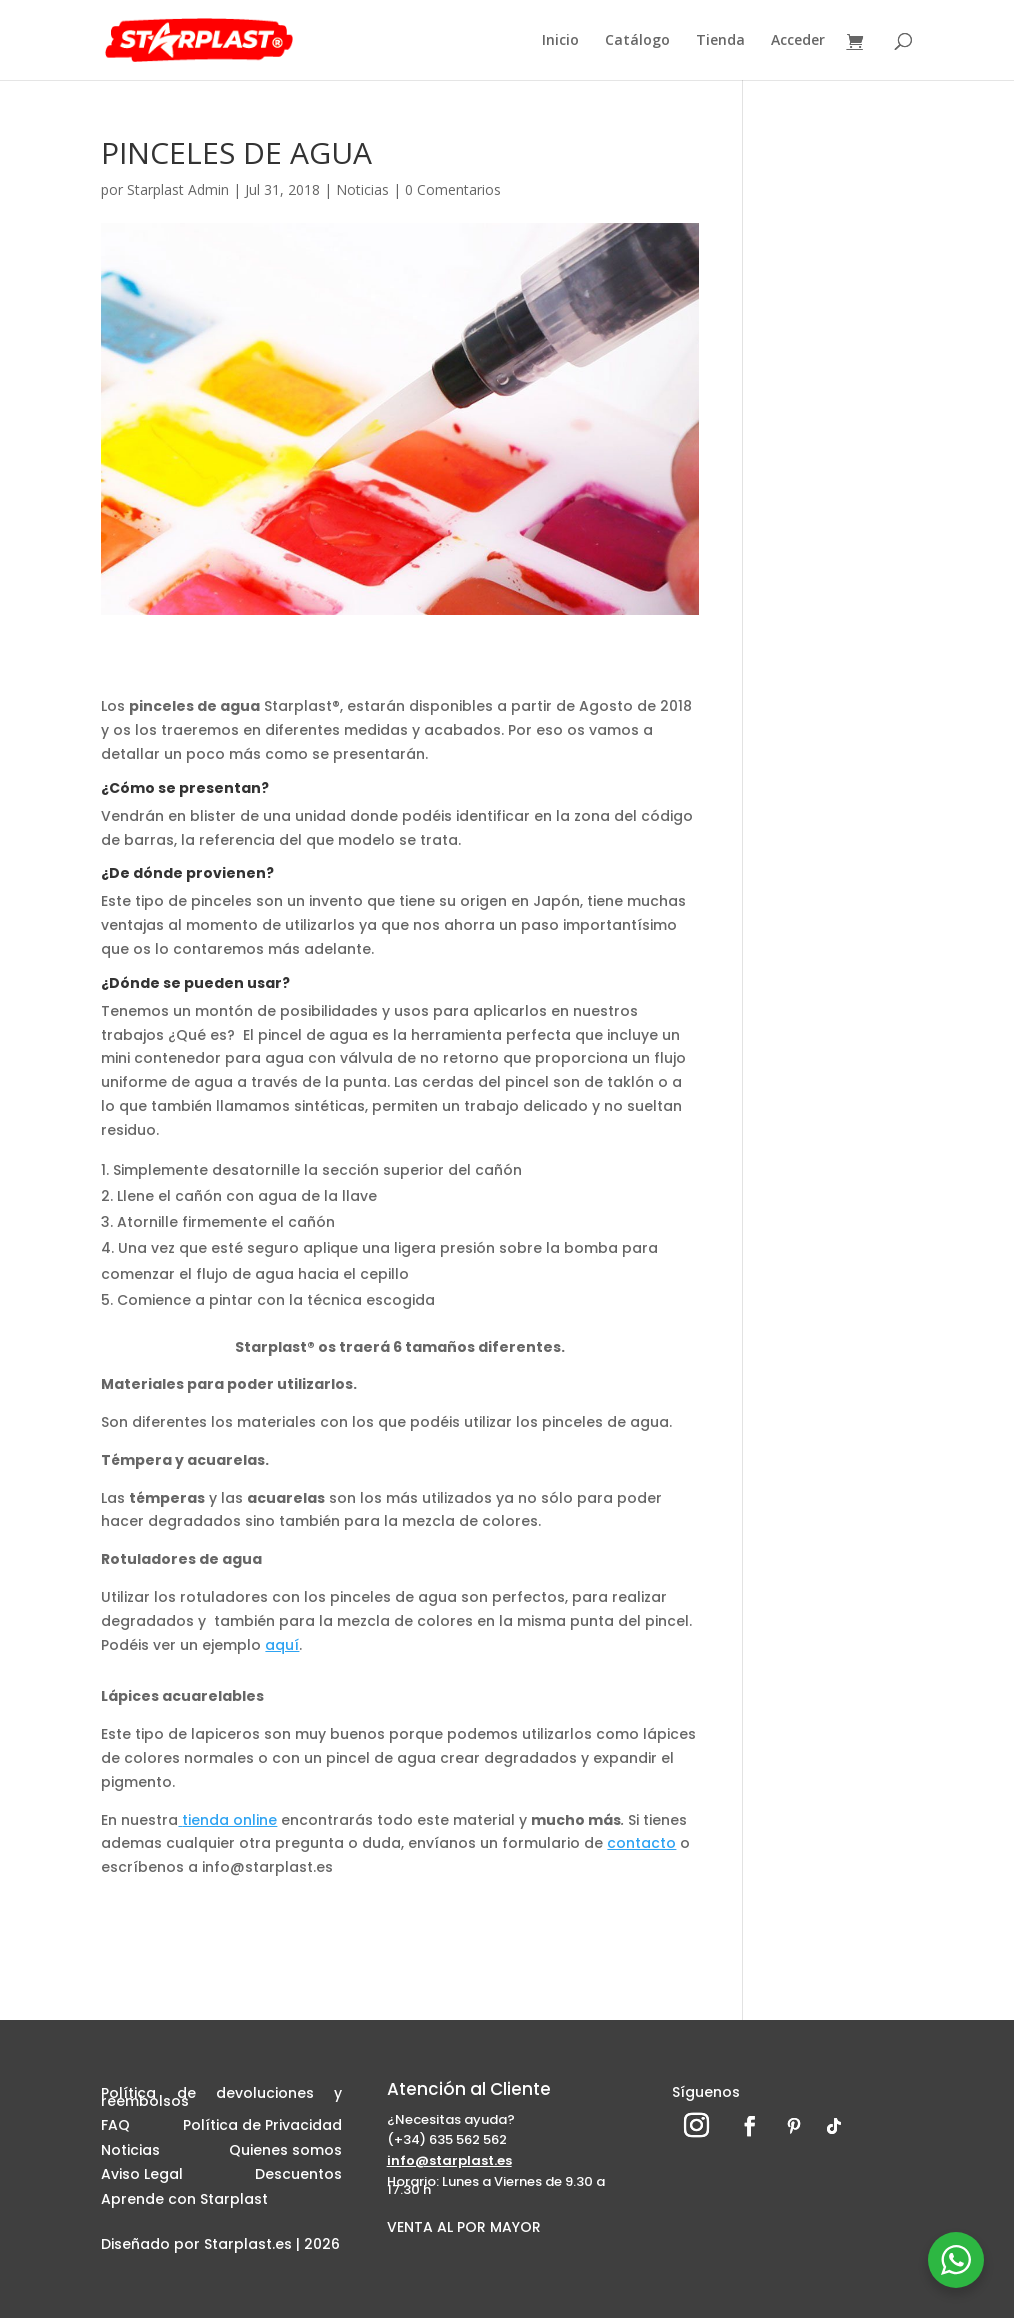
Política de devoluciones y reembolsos (221, 2100)
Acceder (798, 41)
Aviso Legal (142, 2177)
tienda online (227, 1820)
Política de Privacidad (262, 2128)
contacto (641, 1843)
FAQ (115, 2128)
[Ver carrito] (860, 42)
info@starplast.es (449, 2160)
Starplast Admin (178, 189)
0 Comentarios (453, 189)
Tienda (720, 41)
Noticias (362, 189)
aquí (282, 1645)
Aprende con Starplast (184, 2202)
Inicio (560, 41)
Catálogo (637, 41)
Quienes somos (285, 2153)
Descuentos (298, 2177)
